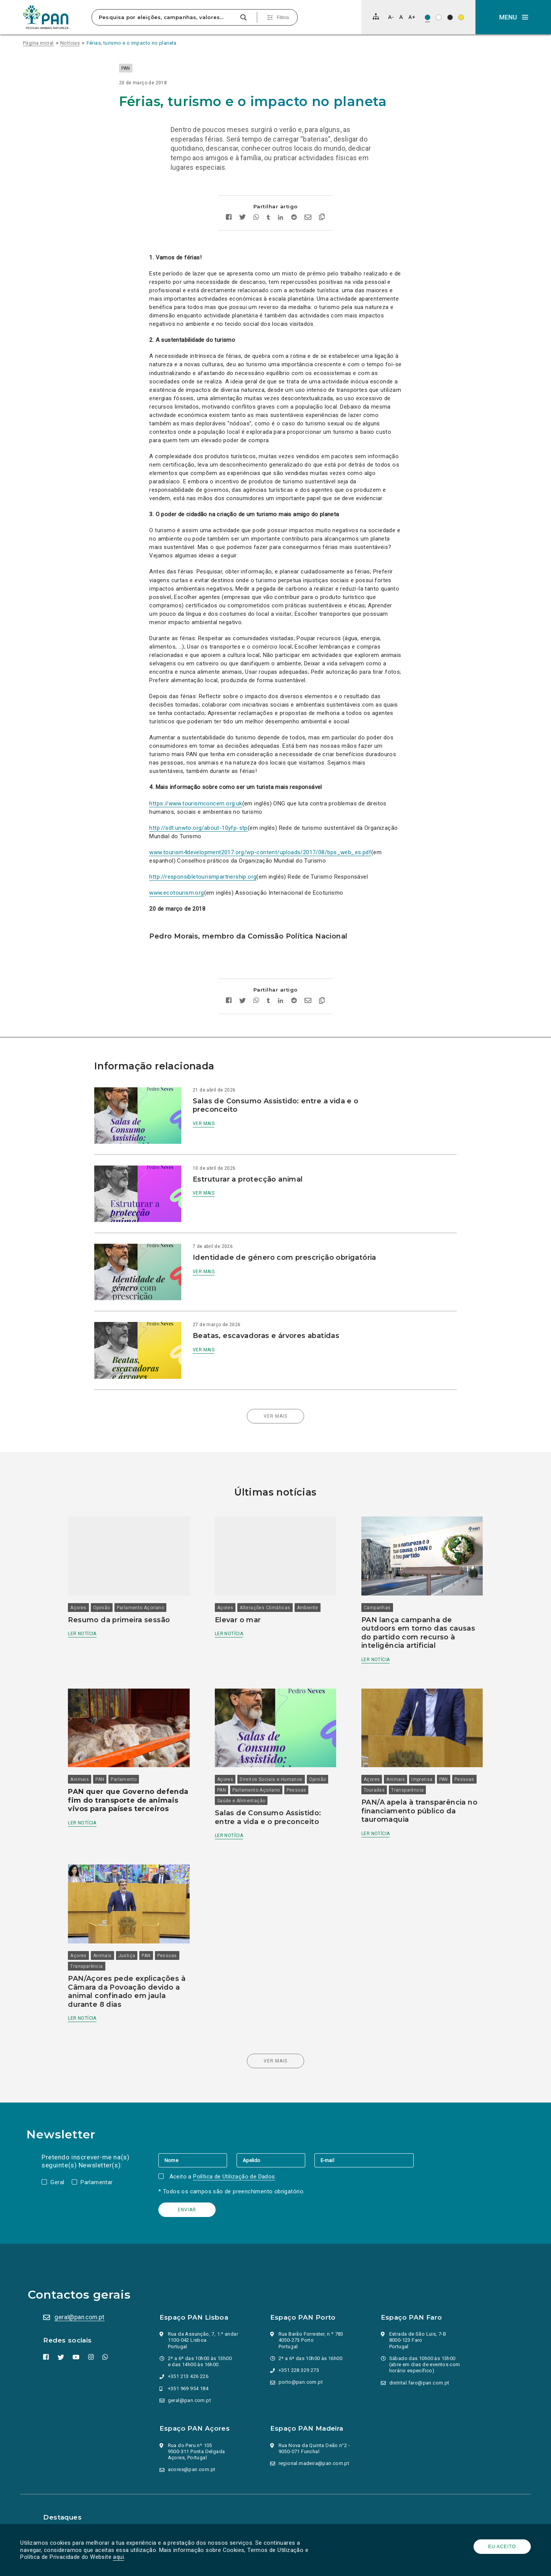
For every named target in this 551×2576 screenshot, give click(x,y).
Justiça (142, 1931)
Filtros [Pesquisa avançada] (283, 17)
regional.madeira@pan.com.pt (315, 2447)
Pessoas (232, 1782)
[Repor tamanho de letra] (401, 17)
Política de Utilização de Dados (236, 2160)
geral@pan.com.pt (82, 2300)
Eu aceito (500, 2546)
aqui (121, 2556)
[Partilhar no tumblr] (268, 234)
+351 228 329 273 (300, 2354)
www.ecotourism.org (176, 909)
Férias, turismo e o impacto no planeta (132, 43)
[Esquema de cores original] (427, 17)
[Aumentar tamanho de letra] (411, 17)
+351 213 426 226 (189, 2360)
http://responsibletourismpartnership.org (202, 893)
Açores (95, 1588)
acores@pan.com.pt (193, 2453)
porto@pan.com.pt (302, 2365)
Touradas (395, 1772)
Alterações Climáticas (270, 1588)
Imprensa (416, 1761)
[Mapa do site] (376, 16)
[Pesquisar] (243, 17)
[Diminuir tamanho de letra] (391, 17)
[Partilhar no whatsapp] (256, 234)
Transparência (428, 1772)
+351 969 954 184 (189, 2372)
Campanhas (371, 1588)
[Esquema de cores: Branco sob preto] (450, 17)
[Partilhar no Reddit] (294, 234)
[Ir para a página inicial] (46, 17)
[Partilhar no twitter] (243, 234)
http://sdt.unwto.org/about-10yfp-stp (198, 844)
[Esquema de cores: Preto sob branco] (438, 17)
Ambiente (313, 1588)
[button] (513, 17)
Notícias (70, 43)
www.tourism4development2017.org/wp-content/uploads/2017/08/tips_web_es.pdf (260, 868)
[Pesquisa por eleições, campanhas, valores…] (165, 17)
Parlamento (140, 1761)
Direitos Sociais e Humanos (276, 1761)
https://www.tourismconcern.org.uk (195, 819)
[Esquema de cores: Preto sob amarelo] (461, 17)
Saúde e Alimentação (273, 1782)
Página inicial (38, 43)
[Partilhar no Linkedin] (281, 234)
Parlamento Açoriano (156, 1588)
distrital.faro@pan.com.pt (420, 2366)
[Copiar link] (322, 234)
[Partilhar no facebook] (229, 234)
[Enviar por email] (308, 234)
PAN (155, 68)
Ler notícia (98, 1613)
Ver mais (216, 1140)
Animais (96, 1761)
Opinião (117, 1588)
